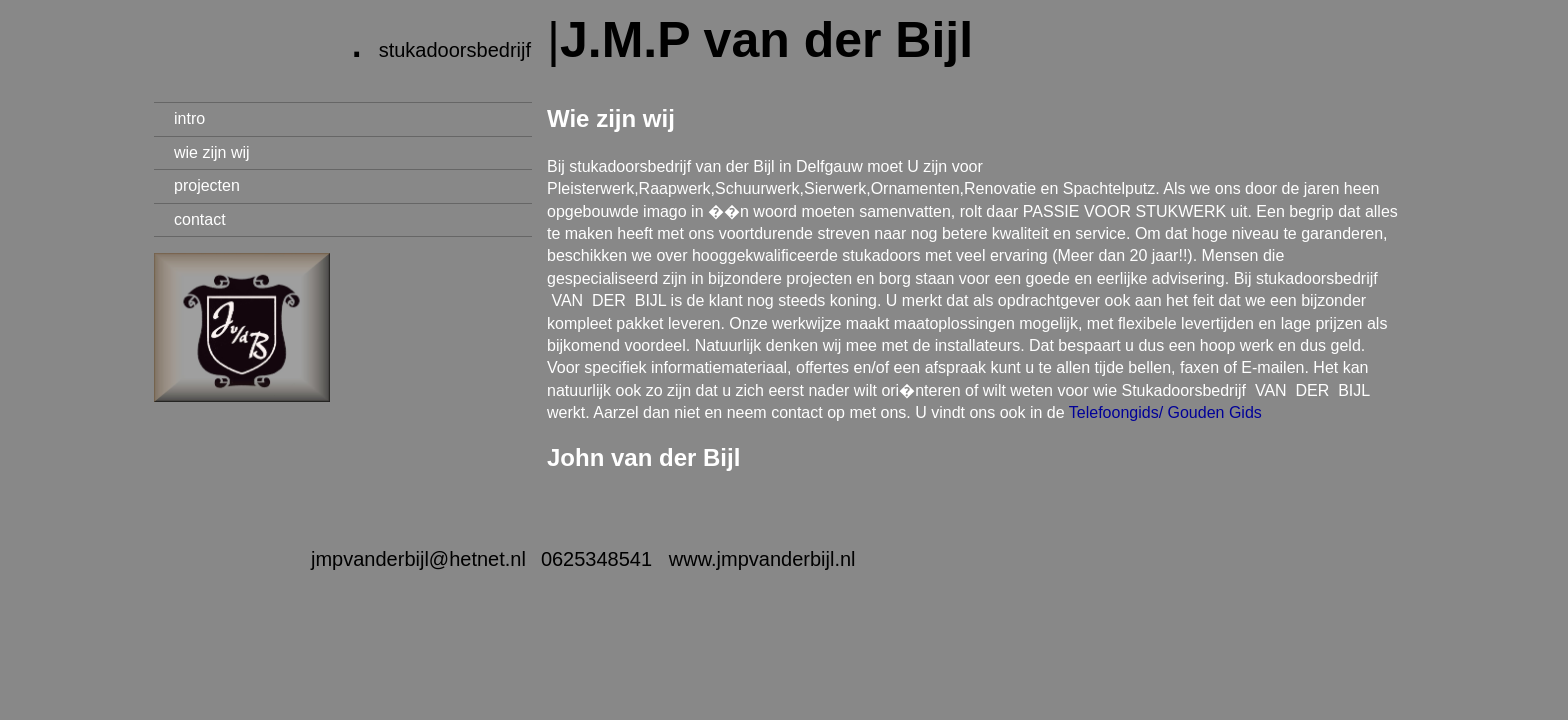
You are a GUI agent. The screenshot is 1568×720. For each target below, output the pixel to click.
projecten (207, 185)
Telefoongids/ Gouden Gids (1165, 412)
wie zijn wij (212, 152)
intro (189, 118)
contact (200, 219)
